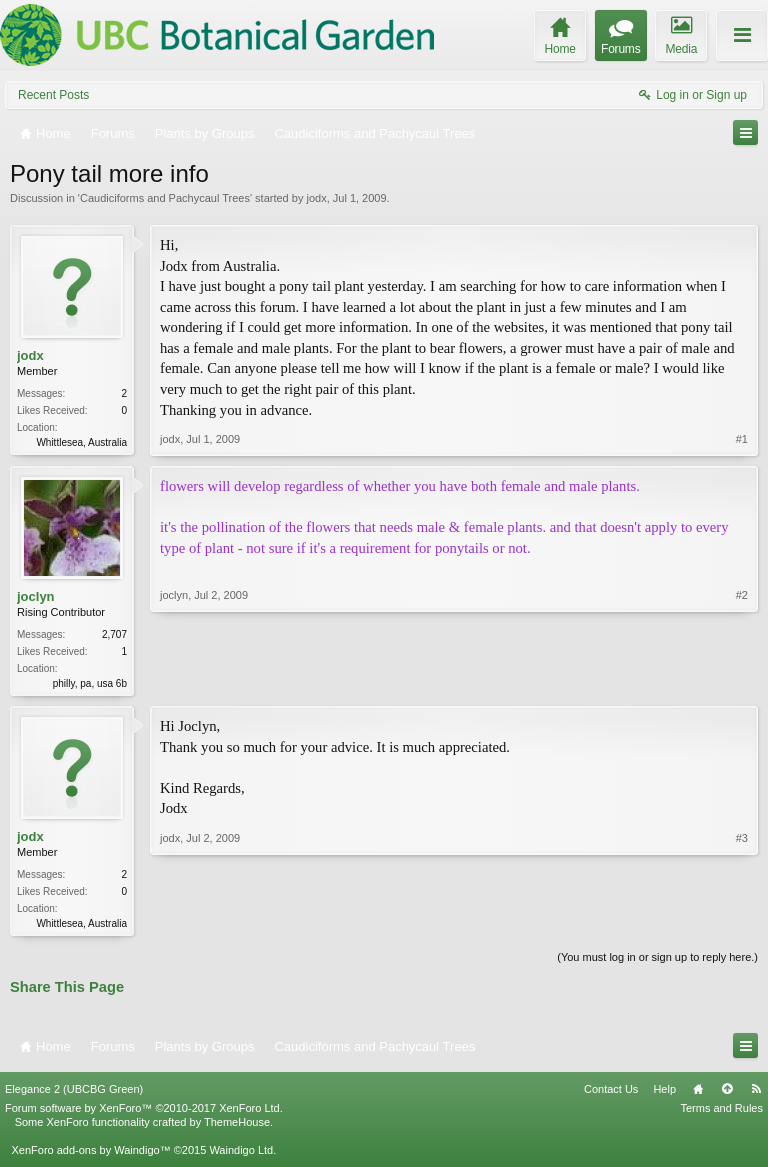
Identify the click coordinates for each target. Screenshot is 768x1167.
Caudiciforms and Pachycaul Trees (165, 198)
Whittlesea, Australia (81, 442)
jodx (316, 198)
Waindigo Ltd (241, 1155)
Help (664, 1094)
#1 (742, 440)
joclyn (36, 597)
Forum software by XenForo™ (144, 1113)
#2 (742, 682)
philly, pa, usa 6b (90, 684)
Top (727, 1094)
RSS (756, 1094)
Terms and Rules (721, 1113)
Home (698, 1094)
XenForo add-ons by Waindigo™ (90, 1155)
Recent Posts (53, 95)
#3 (742, 924)
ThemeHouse (237, 1127)
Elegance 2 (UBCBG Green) (74, 1094)
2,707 (114, 635)
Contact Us (611, 1094)
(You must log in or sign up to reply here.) (657, 963)
